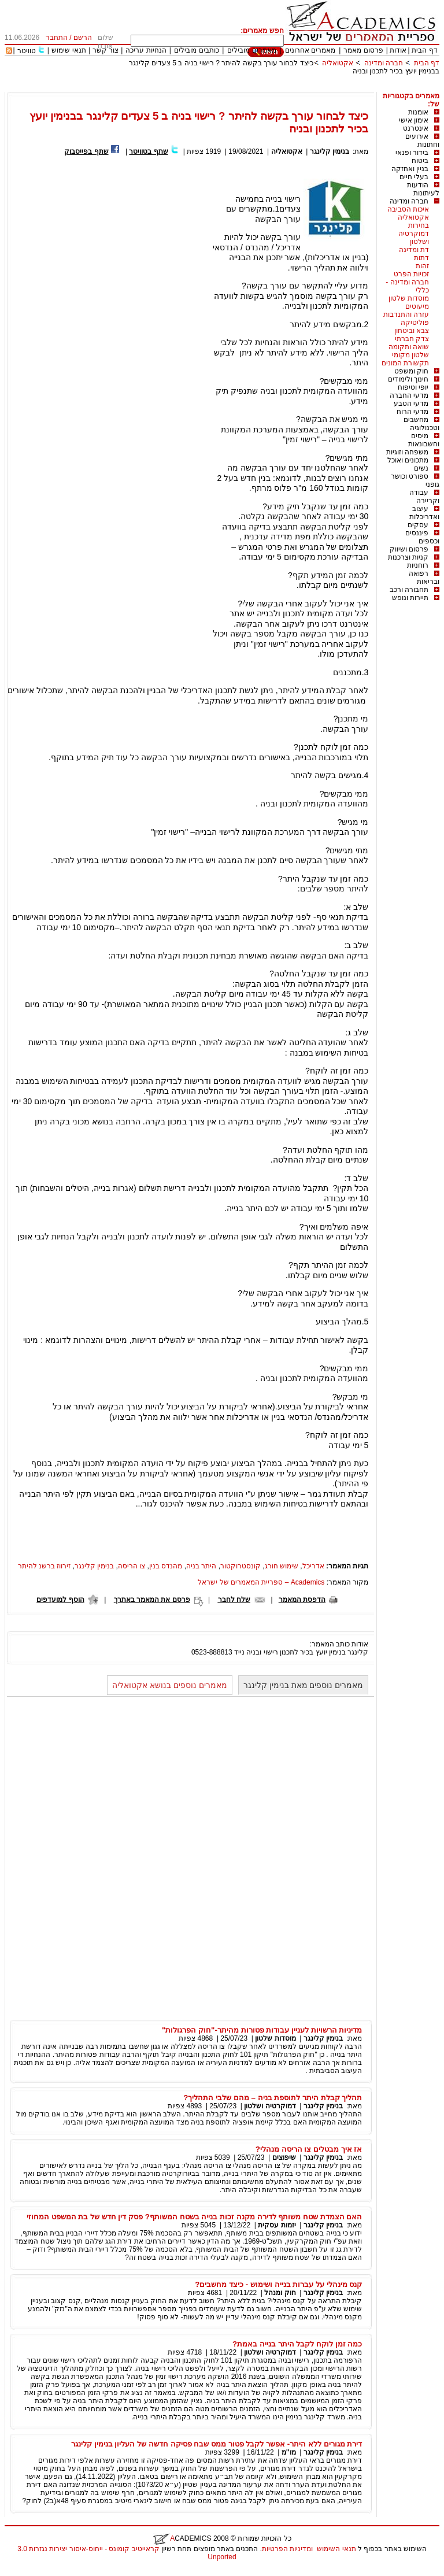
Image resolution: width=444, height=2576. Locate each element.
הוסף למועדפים (60, 1600)
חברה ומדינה (383, 63)
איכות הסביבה (408, 209)
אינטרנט (415, 128)
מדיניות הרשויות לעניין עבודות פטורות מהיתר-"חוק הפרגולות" (262, 2030)
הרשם (82, 38)
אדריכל (313, 1566)
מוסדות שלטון (408, 298)
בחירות (418, 225)
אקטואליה (337, 63)
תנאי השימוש (336, 2549)
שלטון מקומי (410, 355)
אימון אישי (413, 120)
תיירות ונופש (410, 598)
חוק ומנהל (279, 2293)
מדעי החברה (409, 395)
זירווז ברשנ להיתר (44, 1566)
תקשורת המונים (405, 363)
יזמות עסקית (276, 2225)
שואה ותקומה (408, 347)
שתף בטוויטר (148, 151)
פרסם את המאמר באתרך (152, 1600)
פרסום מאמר (363, 50)
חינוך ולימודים (408, 379)
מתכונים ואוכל (407, 460)
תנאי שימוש (68, 50)
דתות (421, 258)
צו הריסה (131, 1566)
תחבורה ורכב (409, 590)
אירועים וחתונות (422, 140)
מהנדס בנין (165, 1566)
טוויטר (26, 51)
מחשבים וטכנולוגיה (421, 424)
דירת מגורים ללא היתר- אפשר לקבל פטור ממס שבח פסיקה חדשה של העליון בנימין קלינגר (216, 2444)
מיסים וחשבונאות (423, 440)
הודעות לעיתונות (423, 189)
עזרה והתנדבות (406, 314)
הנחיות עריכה (145, 50)
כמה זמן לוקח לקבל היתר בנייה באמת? (297, 2344)
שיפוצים (284, 2157)
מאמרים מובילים (251, 50)
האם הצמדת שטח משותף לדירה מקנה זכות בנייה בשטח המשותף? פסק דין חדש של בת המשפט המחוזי (194, 2216)
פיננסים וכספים (422, 537)
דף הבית (424, 50)
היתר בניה (201, 1566)
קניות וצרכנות (408, 557)
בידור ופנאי (411, 153)
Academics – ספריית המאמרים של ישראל (261, 1582)
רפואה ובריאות (424, 577)
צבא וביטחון (411, 331)
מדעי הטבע (411, 403)
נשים (421, 468)
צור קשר (105, 50)
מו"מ (289, 2452)
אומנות (418, 112)
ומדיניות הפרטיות (287, 2549)
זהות (422, 266)
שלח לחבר (234, 1600)
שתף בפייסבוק (86, 151)
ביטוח (420, 161)
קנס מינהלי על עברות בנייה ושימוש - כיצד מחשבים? (278, 2284)
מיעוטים (417, 306)
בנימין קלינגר (329, 151)
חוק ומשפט (411, 371)
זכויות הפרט (411, 274)
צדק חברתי (412, 339)
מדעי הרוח (412, 412)
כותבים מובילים (196, 50)
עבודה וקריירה (424, 496)
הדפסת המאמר (302, 1600)
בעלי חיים (413, 177)
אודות (398, 50)
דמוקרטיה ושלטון (413, 238)
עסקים (418, 525)
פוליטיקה (415, 323)
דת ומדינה (414, 250)
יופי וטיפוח (413, 387)
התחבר (57, 38)
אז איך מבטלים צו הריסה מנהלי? (309, 2149)
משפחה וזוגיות (407, 452)
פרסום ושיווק (409, 549)
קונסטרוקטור (240, 1566)
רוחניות (417, 565)
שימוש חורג (281, 1566)
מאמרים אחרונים (310, 50)
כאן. (337, 1131)
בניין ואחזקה (409, 169)
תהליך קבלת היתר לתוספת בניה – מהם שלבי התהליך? (272, 2097)
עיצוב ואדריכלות (424, 513)
